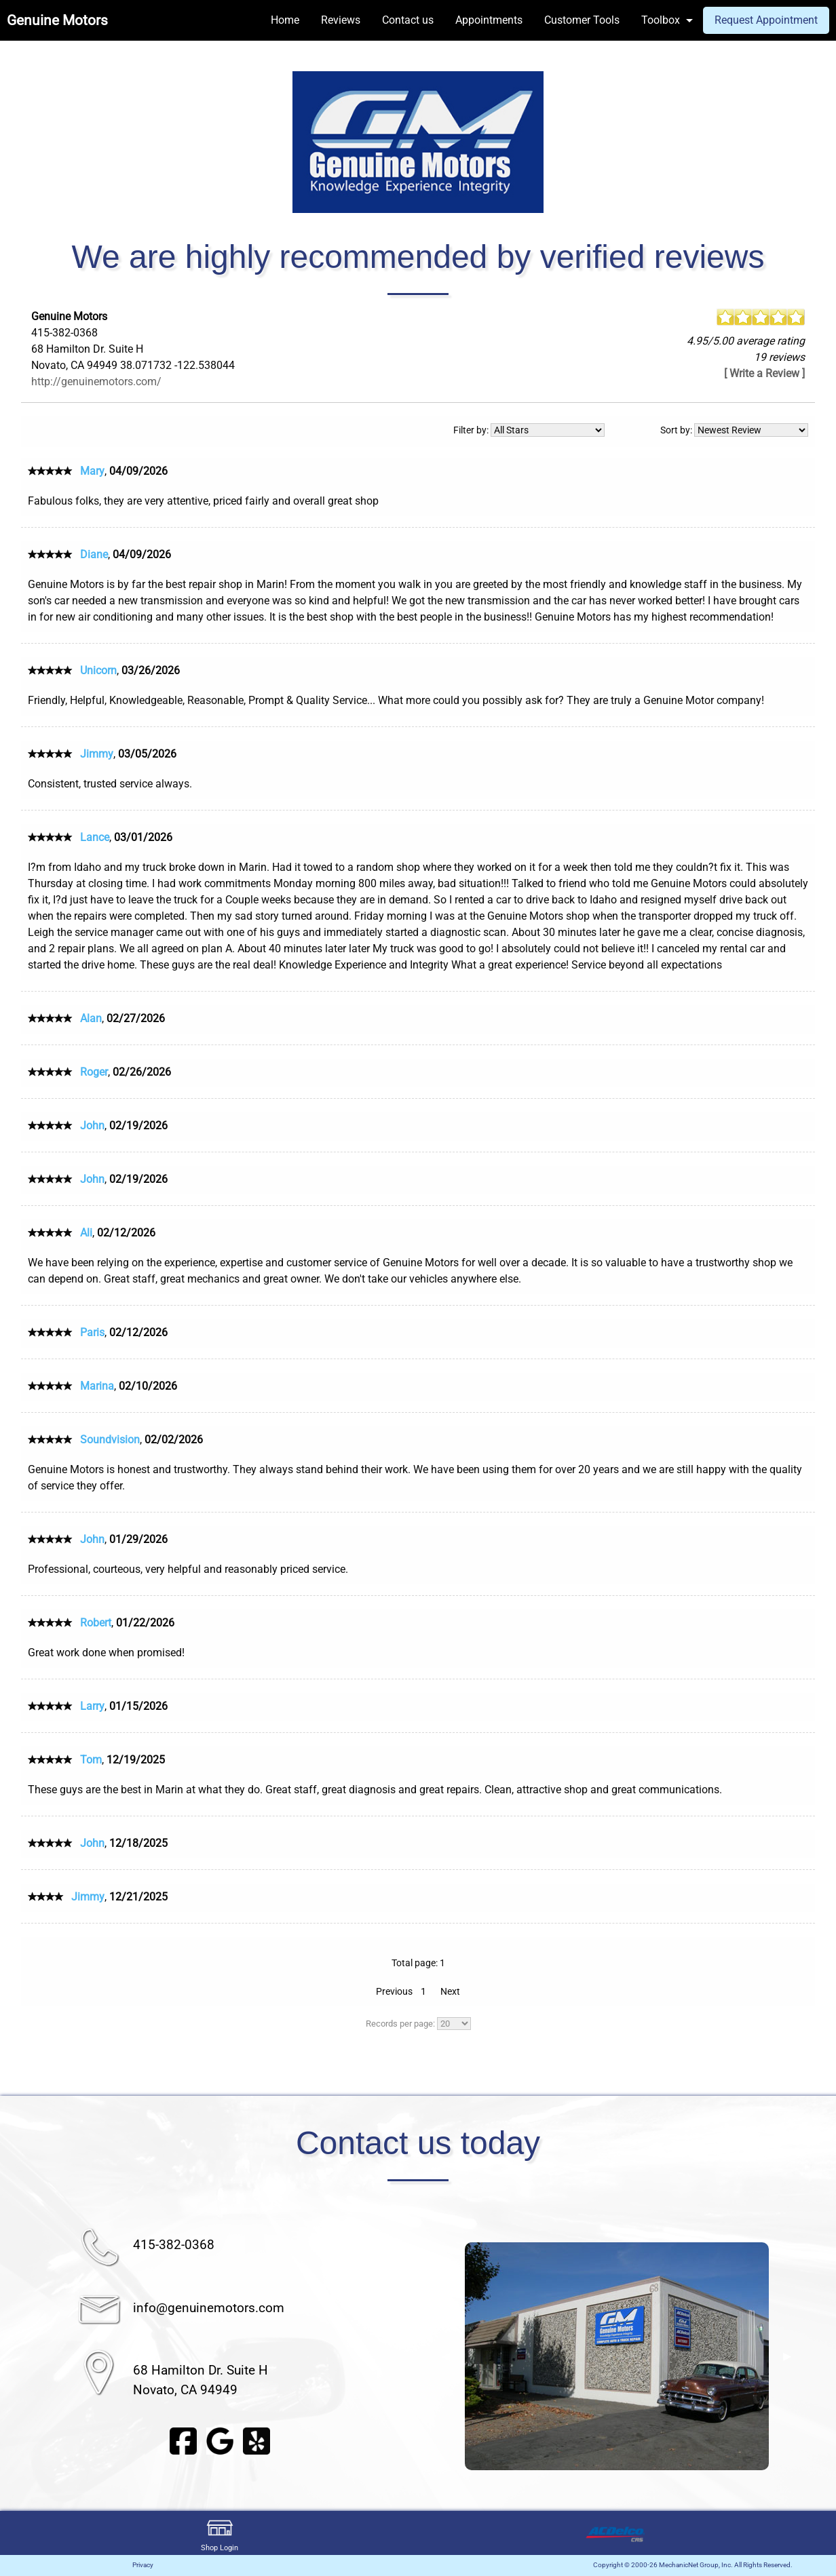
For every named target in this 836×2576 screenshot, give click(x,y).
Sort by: (734, 430)
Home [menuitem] (285, 20)
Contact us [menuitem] (408, 20)
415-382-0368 (173, 2244)
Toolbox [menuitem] (660, 20)
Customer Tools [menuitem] (582, 20)
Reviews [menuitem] (340, 20)
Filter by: (529, 430)
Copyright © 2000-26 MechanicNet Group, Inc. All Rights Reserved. (693, 2565)
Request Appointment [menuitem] (766, 20)
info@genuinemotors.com (208, 2308)
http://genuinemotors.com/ (96, 381)
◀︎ (446, 2356)
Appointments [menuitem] (488, 20)
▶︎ (787, 2356)
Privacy (142, 2565)
